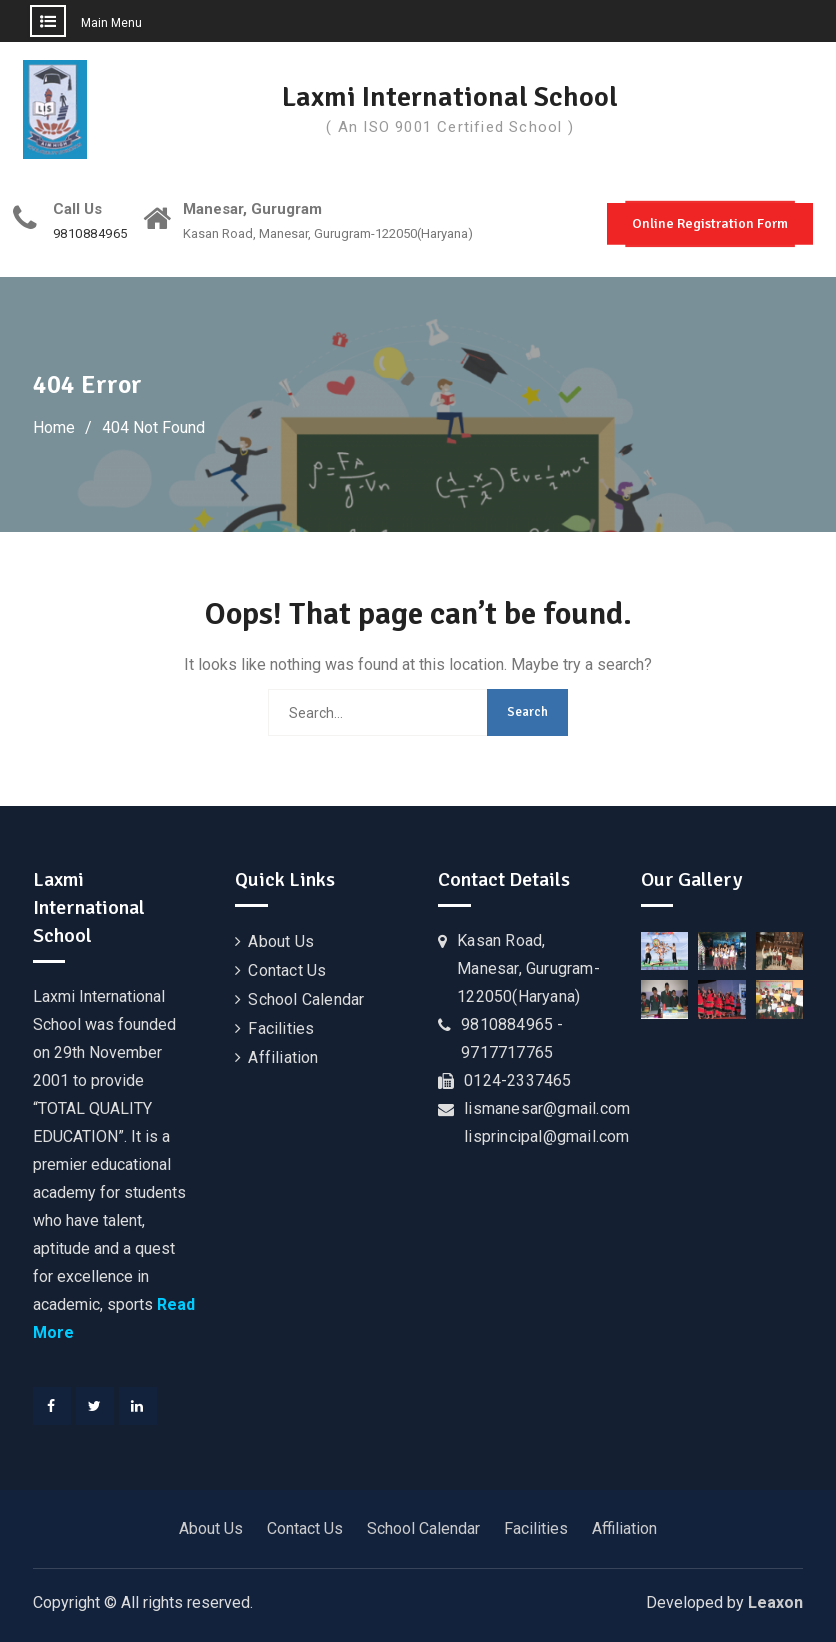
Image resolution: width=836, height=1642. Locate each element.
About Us (281, 941)
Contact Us (287, 970)
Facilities (281, 1028)
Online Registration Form (710, 223)
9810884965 (90, 234)
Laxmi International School (450, 97)
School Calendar (306, 999)
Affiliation (283, 1057)
